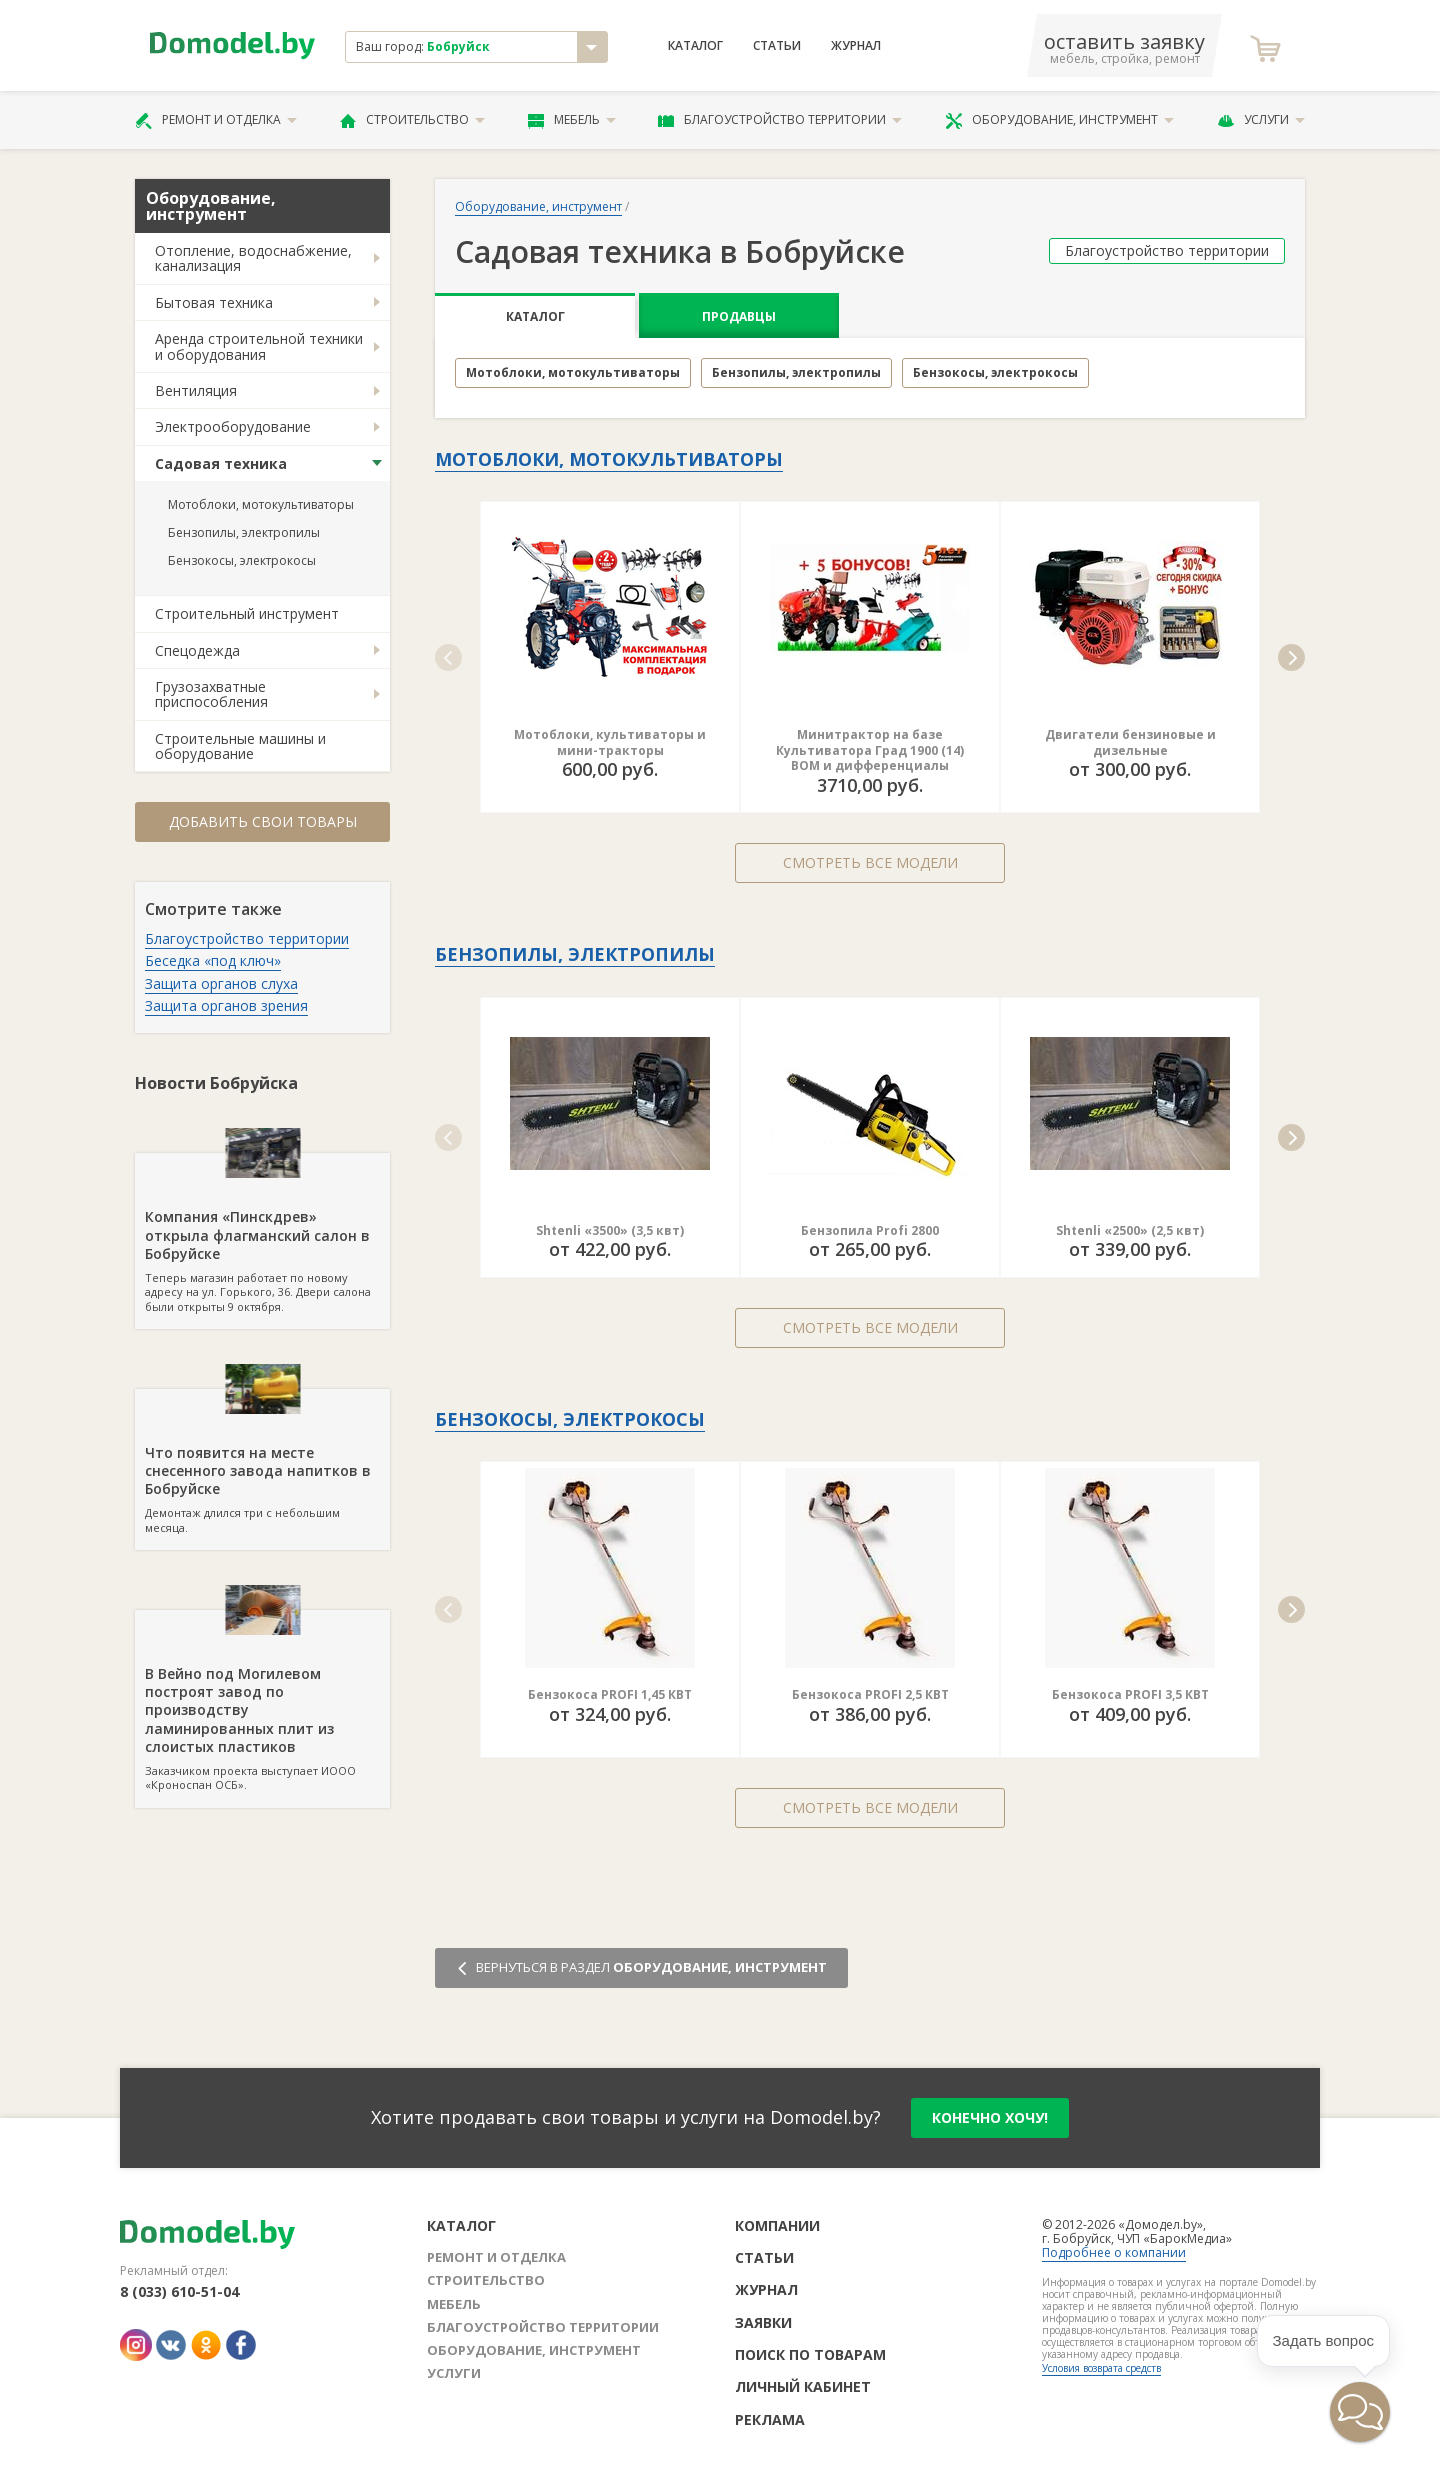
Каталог (695, 46)
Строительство (412, 120)
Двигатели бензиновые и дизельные (1130, 742)
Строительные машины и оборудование (240, 746)
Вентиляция (196, 390)
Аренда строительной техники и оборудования (259, 346)
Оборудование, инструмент (1059, 120)
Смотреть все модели (870, 862)
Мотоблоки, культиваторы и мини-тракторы (610, 742)
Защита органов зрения (226, 1005)
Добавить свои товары (263, 821)
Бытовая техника (214, 302)
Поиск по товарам (810, 2354)
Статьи (777, 46)
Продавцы (739, 316)
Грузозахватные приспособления (211, 694)
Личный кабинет (803, 2386)
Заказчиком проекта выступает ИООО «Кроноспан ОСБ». (262, 1701)
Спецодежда (197, 650)
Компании (777, 2225)
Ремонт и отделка (216, 120)
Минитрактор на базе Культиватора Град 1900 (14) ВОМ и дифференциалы (870, 750)
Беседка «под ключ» (213, 960)
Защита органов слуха (221, 983)
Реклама (770, 2419)
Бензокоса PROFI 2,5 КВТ (870, 1694)
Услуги (1261, 120)
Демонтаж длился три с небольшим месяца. (262, 1462)
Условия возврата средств (1101, 2368)
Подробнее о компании (1114, 2252)
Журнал (856, 46)
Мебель (572, 120)
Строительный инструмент (247, 613)
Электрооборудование (233, 426)
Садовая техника (221, 463)
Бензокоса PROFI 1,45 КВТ (610, 1694)
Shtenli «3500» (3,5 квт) (610, 1230)
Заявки (763, 2322)
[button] (448, 657)
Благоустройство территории (780, 120)
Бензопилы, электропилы (244, 532)
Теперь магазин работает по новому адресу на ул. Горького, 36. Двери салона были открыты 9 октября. (262, 1233)
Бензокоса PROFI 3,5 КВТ (1130, 1694)
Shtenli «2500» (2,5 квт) (1130, 1230)
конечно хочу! (990, 2117)
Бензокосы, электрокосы (242, 560)
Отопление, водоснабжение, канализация (253, 258)
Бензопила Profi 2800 (870, 1230)
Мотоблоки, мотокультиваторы (261, 504)
